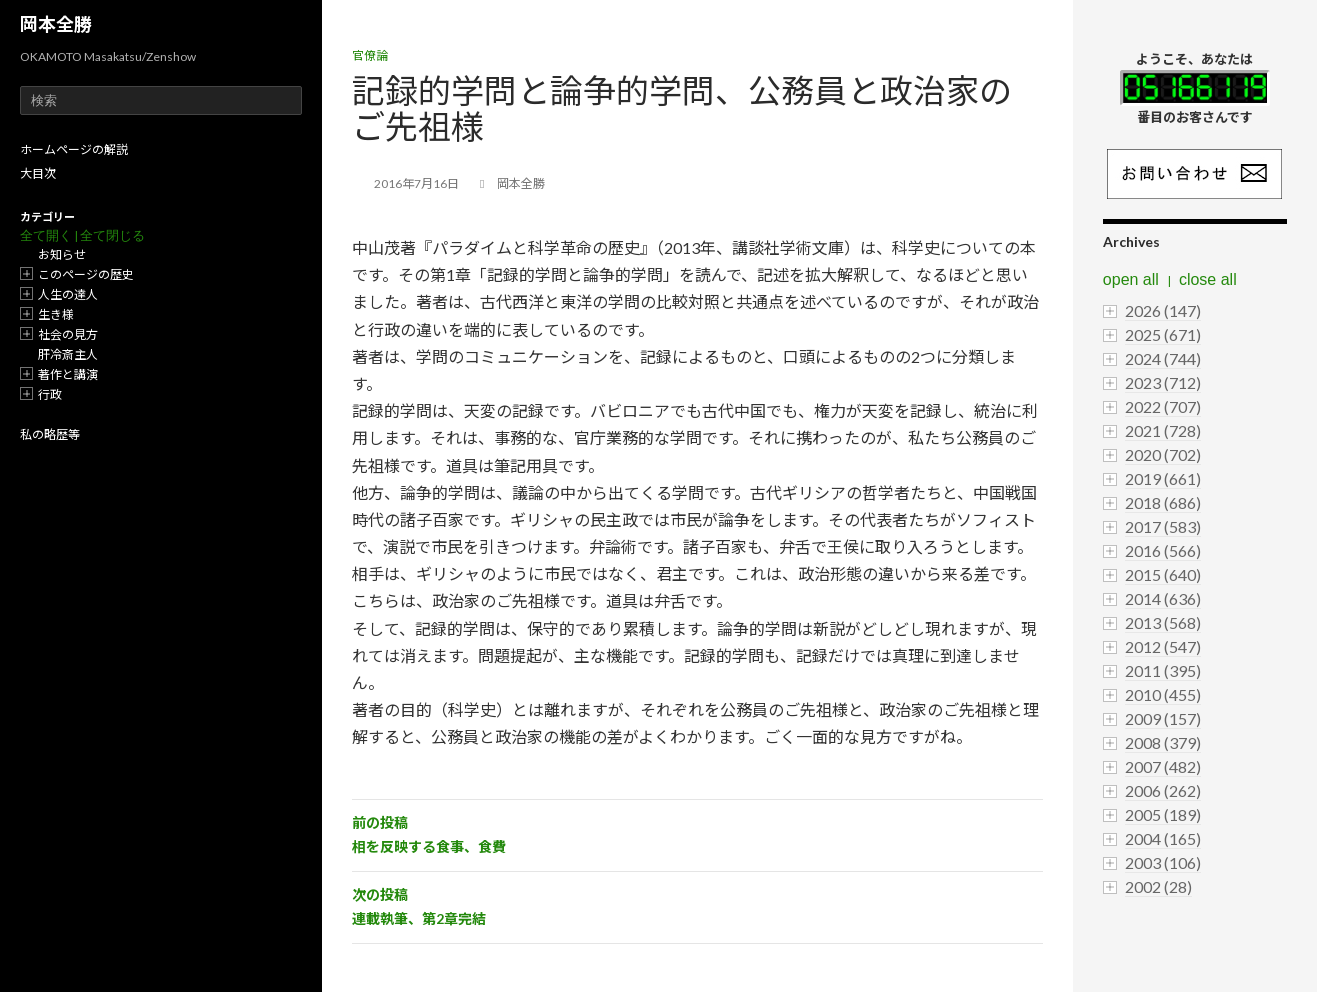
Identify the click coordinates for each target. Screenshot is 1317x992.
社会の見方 (68, 334)
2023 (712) (1163, 382)
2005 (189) (1163, 814)
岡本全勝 (56, 24)
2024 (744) (1163, 358)
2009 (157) (1163, 718)
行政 (50, 394)
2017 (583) (1163, 526)
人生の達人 (68, 294)
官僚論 (370, 55)
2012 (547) (1163, 646)
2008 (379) (1163, 742)
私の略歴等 (50, 434)
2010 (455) (1163, 694)
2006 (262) (1163, 790)
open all (1131, 279)
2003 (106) (1163, 862)
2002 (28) (1158, 886)
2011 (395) (1163, 670)
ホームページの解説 (74, 149)
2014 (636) (1163, 598)
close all (1208, 279)
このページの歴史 (86, 274)
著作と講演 (68, 374)
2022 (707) (1163, 406)
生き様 (56, 314)
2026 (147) (1163, 310)
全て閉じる (112, 235)
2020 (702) (1163, 454)
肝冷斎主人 (68, 354)
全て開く (46, 235)
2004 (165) (1163, 838)
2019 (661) (1163, 478)
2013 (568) (1163, 622)
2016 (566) (1163, 550)
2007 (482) (1163, 766)
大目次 (38, 173)
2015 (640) (1163, 574)
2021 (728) (1163, 430)
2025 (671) (1163, 334)
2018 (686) (1163, 502)
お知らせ (62, 254)
